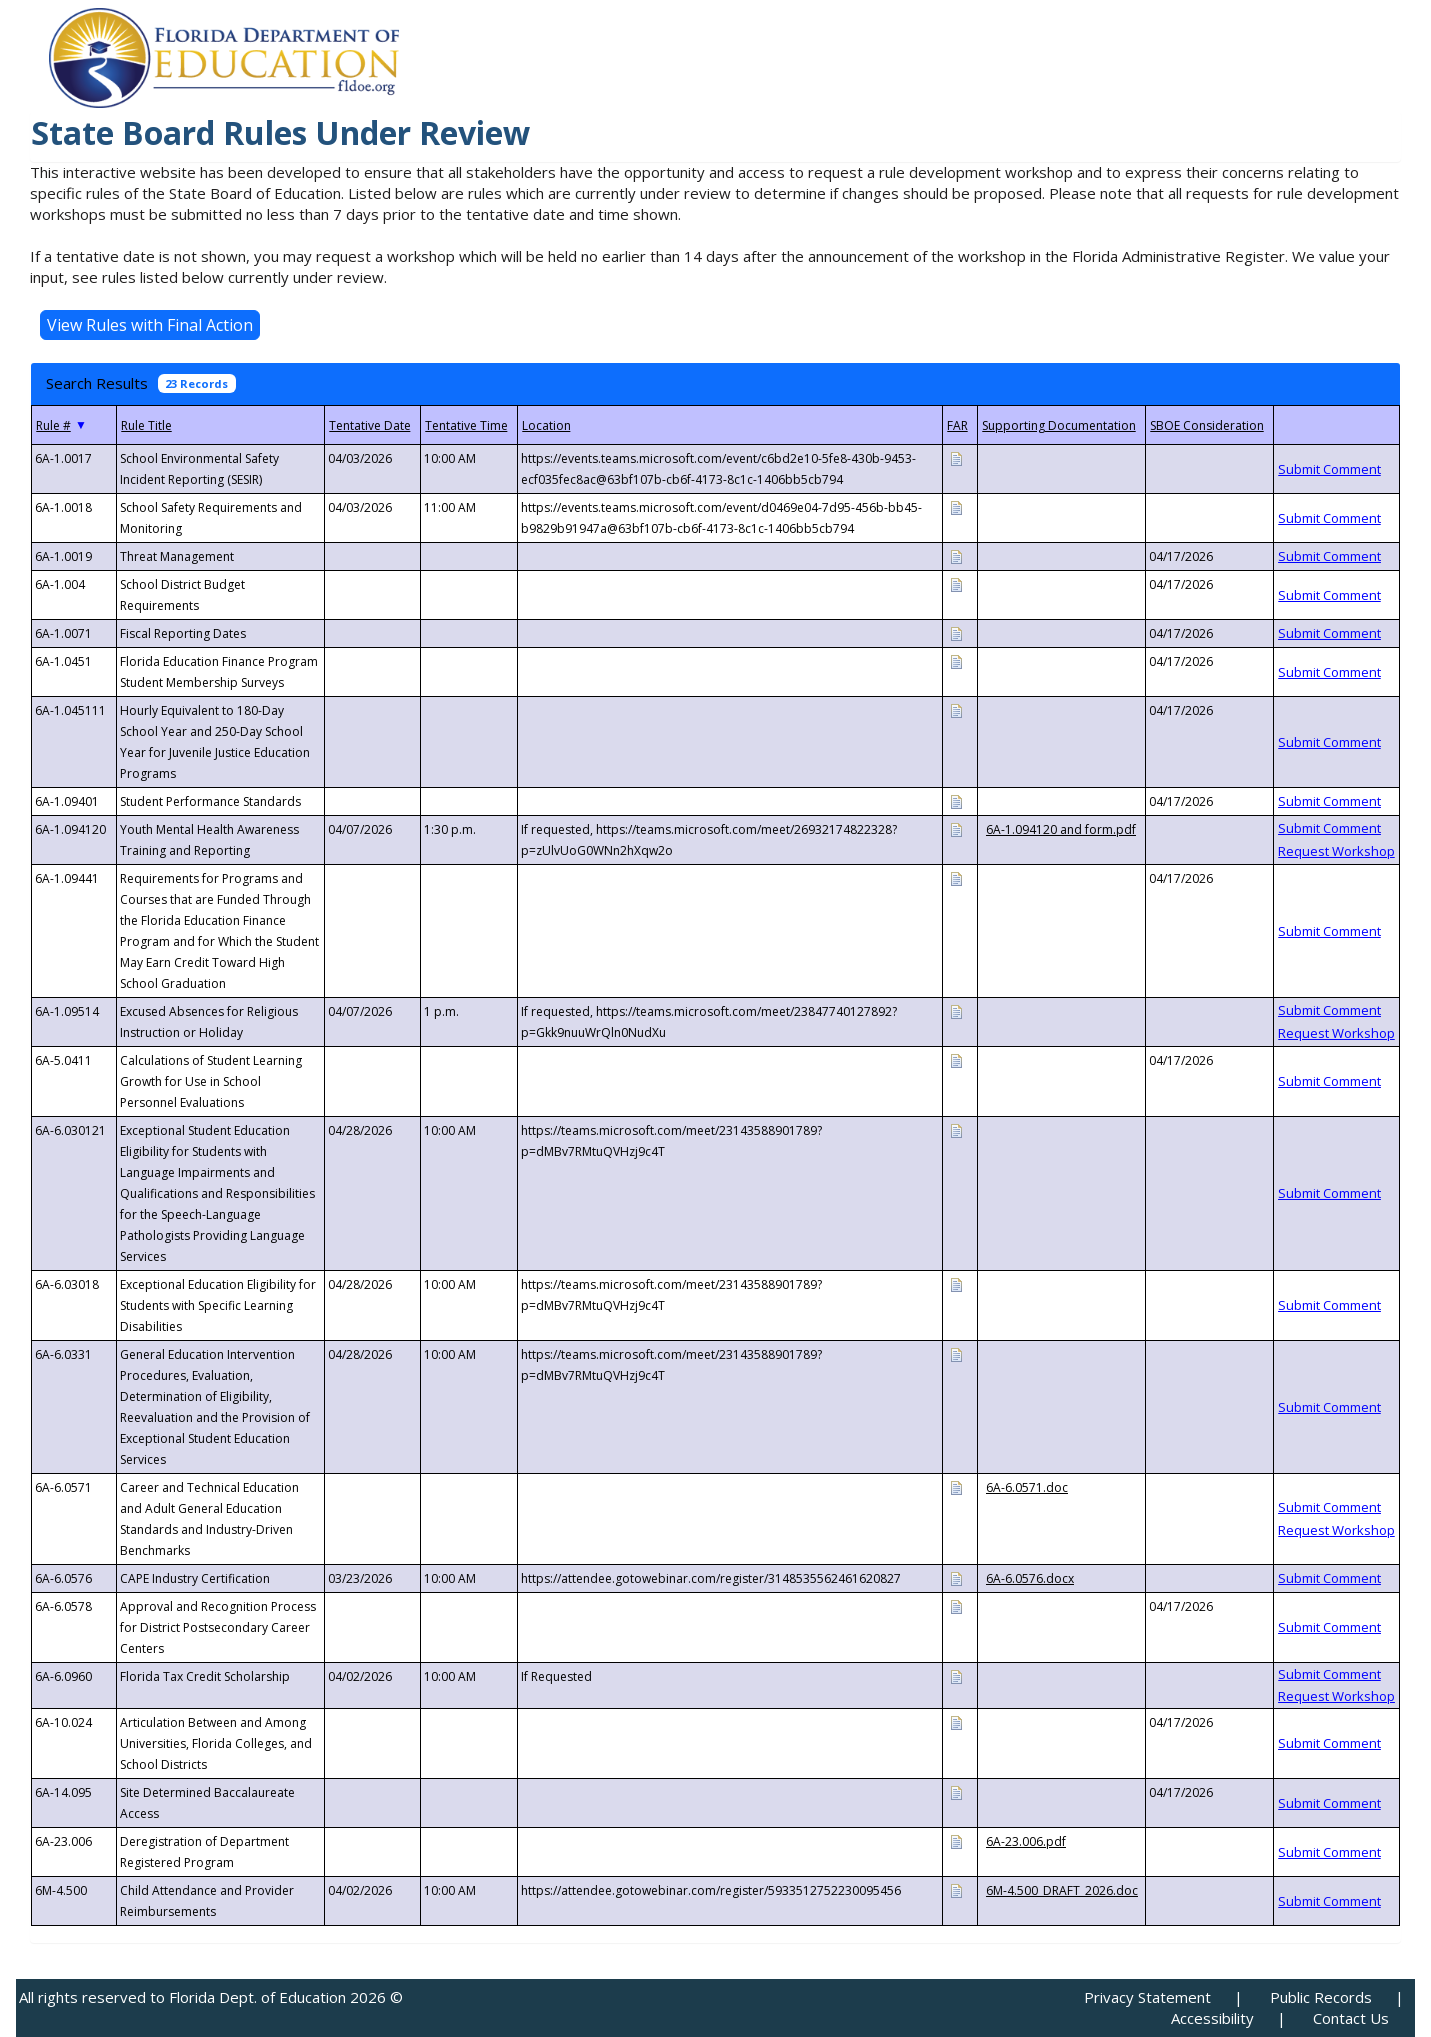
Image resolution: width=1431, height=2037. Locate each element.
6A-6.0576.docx (1030, 1578)
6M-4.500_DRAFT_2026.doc (1062, 1890)
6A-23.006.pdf (1026, 1841)
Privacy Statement (1147, 1997)
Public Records (1321, 1997)
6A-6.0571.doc (1027, 1487)
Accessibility (1212, 2018)
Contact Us (1351, 2018)
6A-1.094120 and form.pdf (1061, 829)
